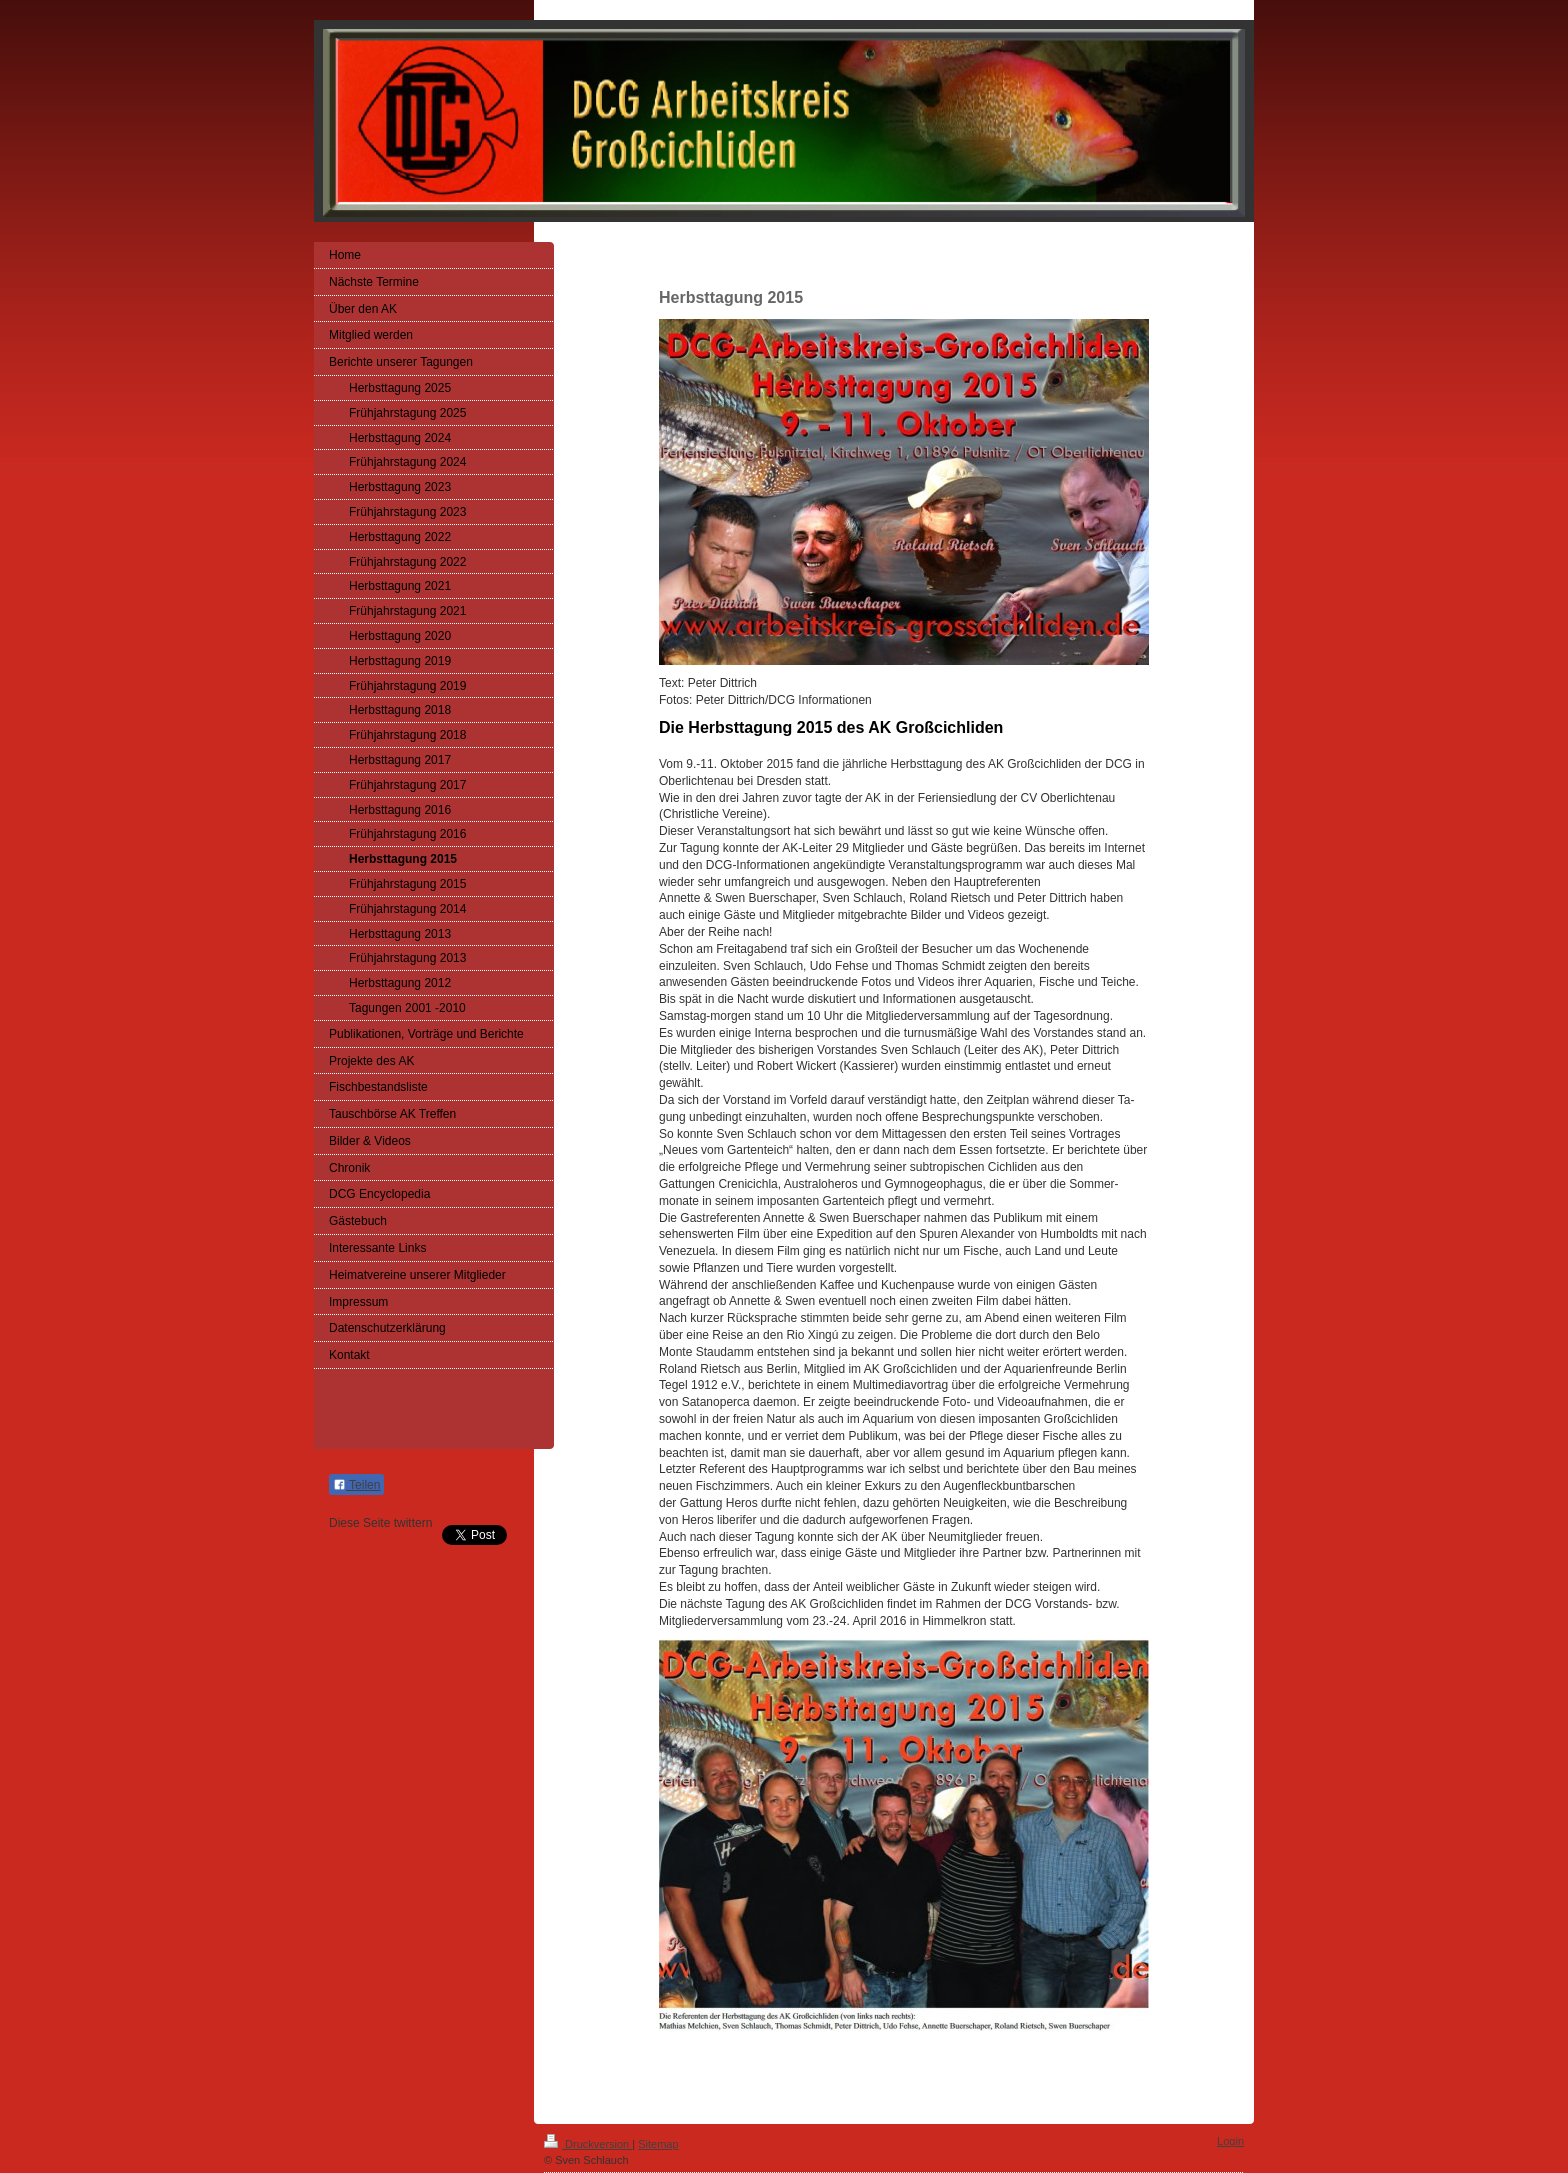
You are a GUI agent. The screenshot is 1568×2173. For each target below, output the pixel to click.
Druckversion (588, 2144)
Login (1230, 2141)
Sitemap (658, 2144)
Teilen (356, 1485)
